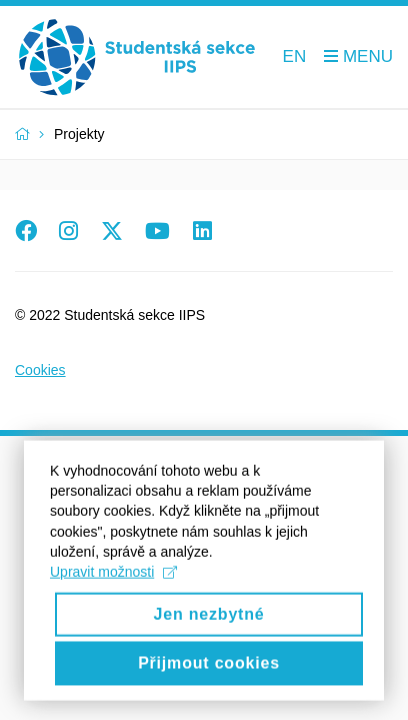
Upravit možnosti (113, 591)
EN (295, 56)
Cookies (40, 370)
